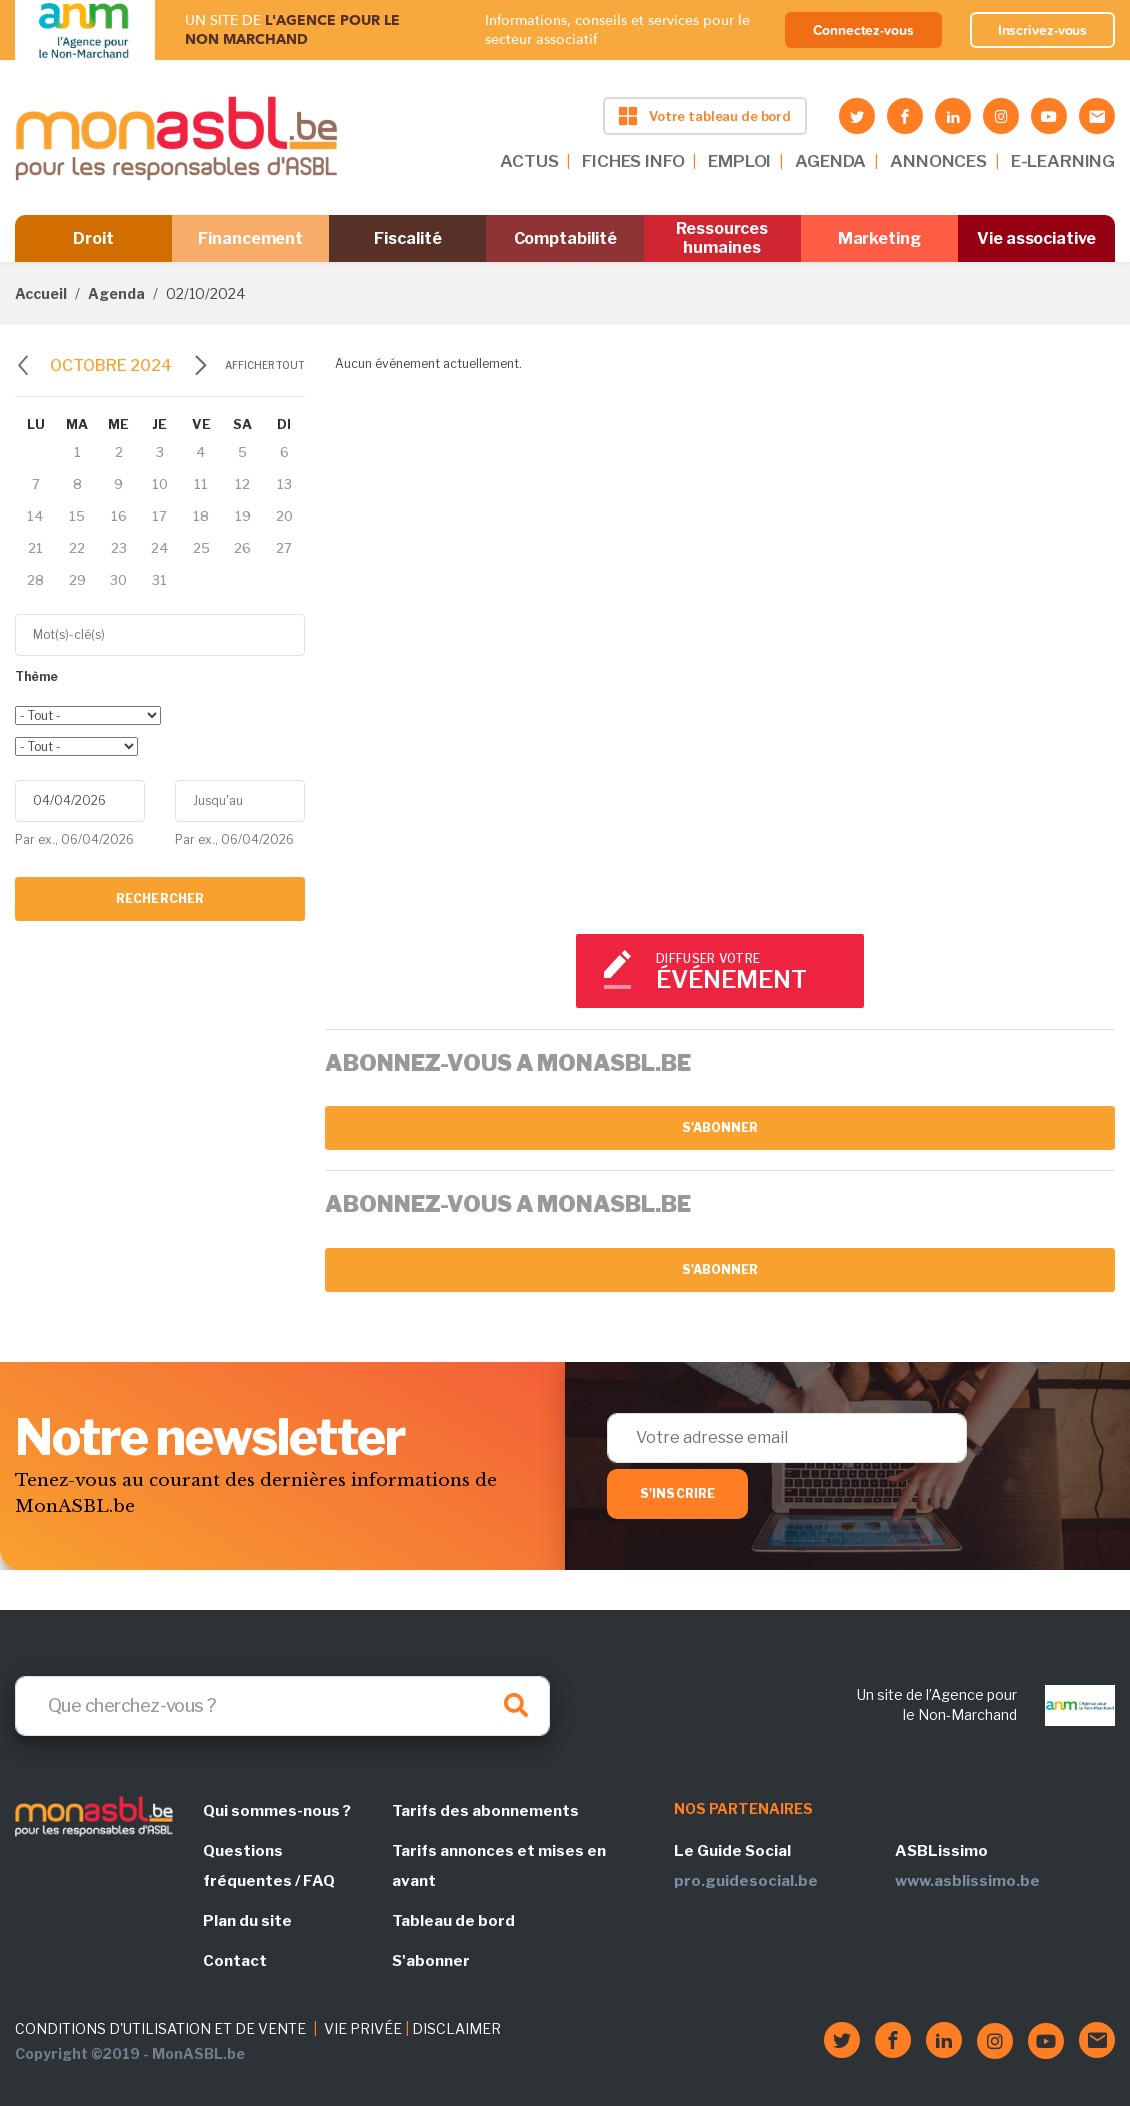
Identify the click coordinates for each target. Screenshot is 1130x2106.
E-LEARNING (1063, 161)
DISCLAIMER (456, 2028)
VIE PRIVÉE (363, 2028)
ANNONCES (938, 161)
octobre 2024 (111, 365)
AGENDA (830, 161)
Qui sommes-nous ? (277, 1811)
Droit (93, 238)
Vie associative (1036, 238)
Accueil (41, 293)
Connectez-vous (863, 30)
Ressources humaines (722, 238)
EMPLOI (739, 161)
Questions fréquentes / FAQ (269, 1866)
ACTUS (529, 161)
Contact (235, 1961)
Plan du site (247, 1921)
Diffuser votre (751, 972)
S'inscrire (677, 1493)
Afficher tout (265, 365)
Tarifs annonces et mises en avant (499, 1866)
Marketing (879, 238)
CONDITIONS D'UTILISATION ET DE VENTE (160, 2028)
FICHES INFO (633, 161)
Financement (250, 238)
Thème (36, 676)
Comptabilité (565, 238)
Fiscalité (407, 238)
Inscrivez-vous (1043, 30)
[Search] (282, 1706)
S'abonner (720, 1127)
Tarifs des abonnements (485, 1811)
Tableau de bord (453, 1921)
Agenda (116, 293)
